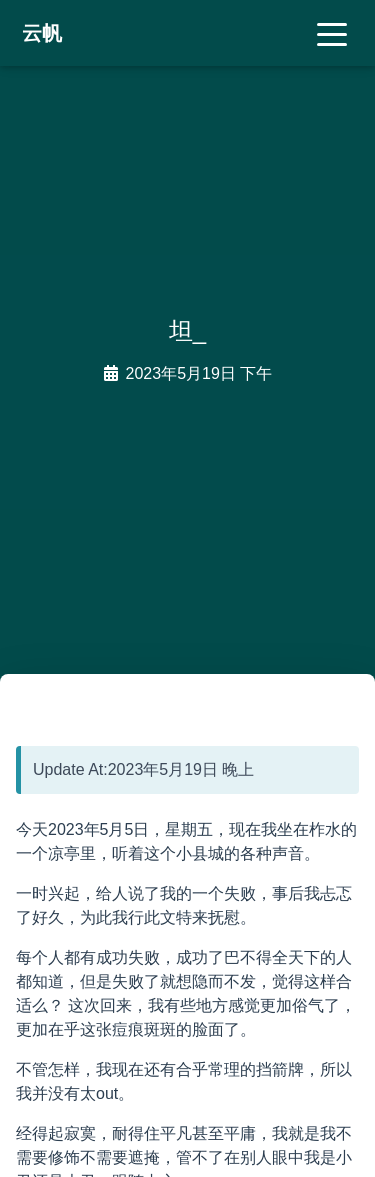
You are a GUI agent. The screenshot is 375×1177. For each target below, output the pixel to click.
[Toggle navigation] (332, 33)
